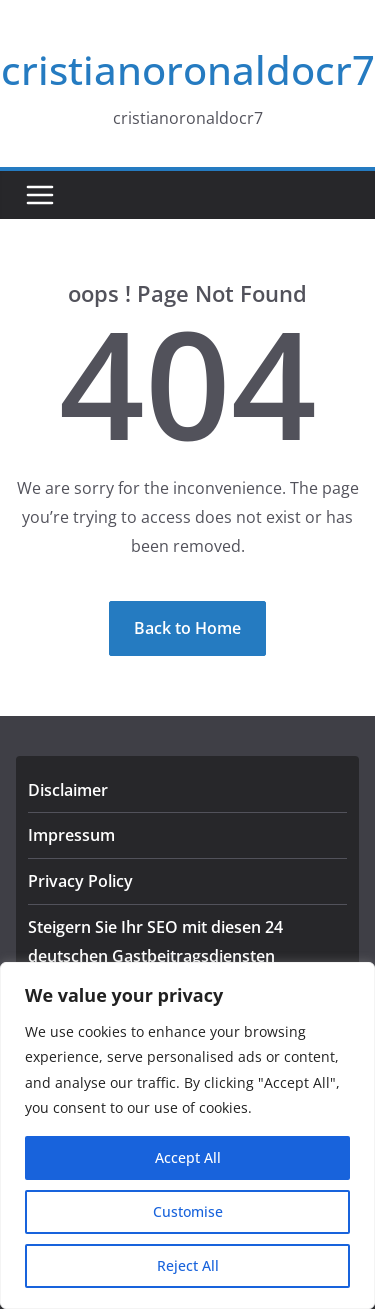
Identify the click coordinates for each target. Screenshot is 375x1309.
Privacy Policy (80, 881)
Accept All (188, 1157)
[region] (187, 1135)
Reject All (188, 1265)
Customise (188, 1211)
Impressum (71, 835)
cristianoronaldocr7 (188, 69)
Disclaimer (68, 790)
